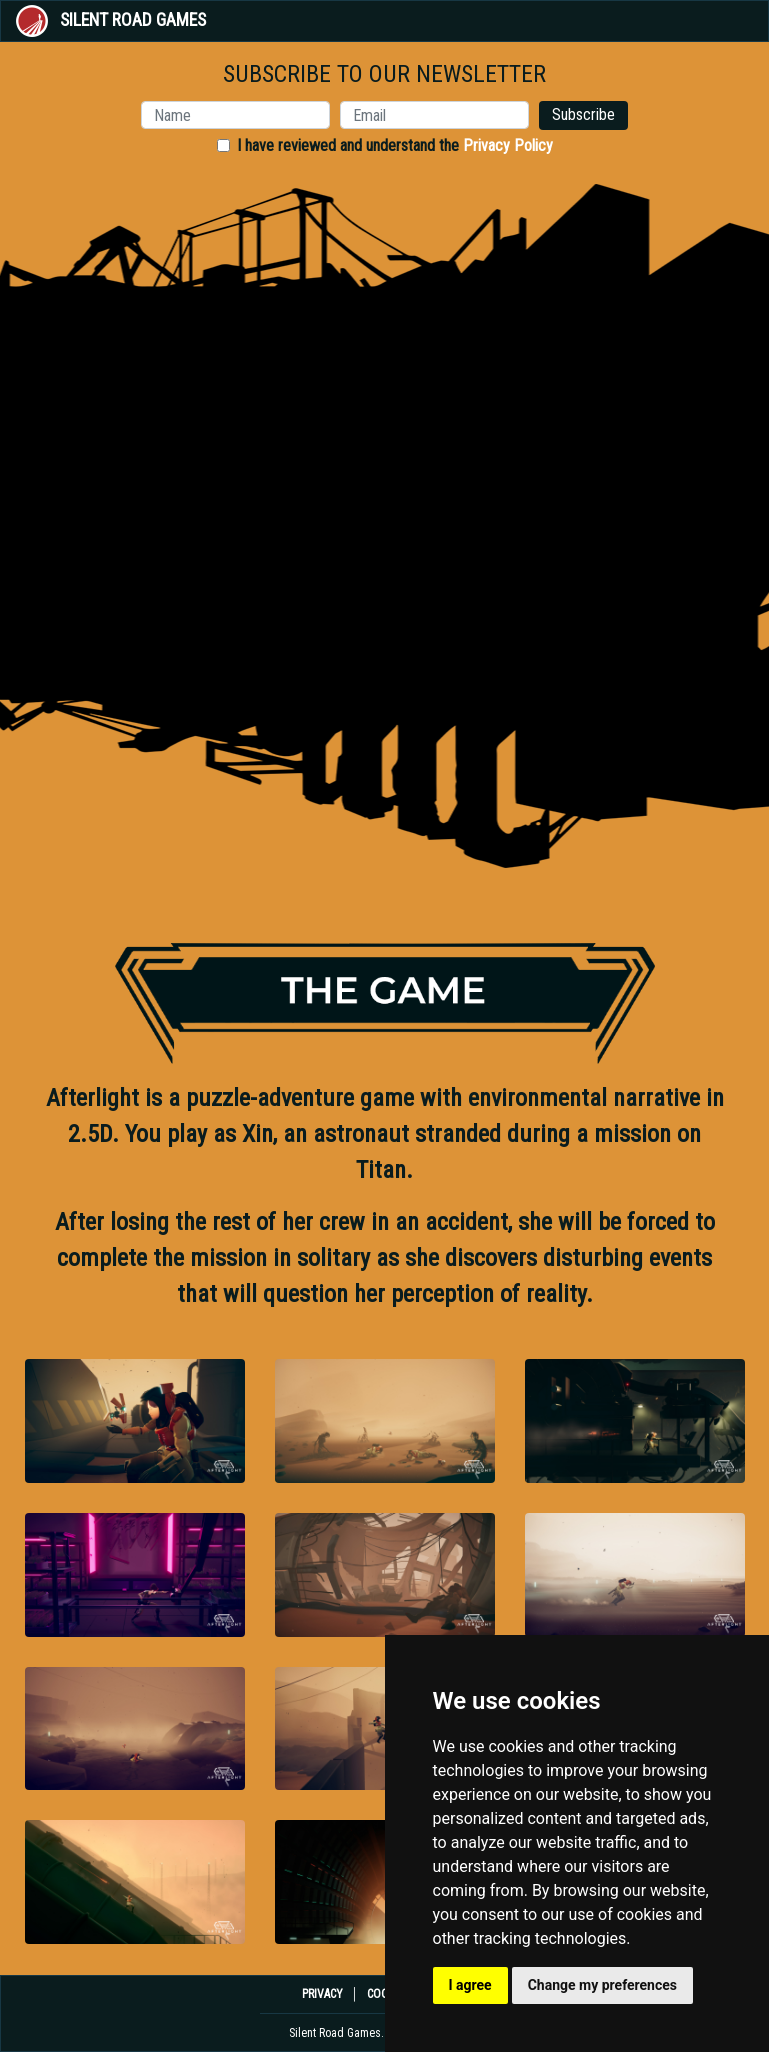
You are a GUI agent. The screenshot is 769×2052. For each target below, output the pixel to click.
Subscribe (583, 114)
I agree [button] (470, 1985)
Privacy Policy (508, 145)
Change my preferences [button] (602, 1985)
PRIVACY (322, 1994)
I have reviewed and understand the (395, 145)
